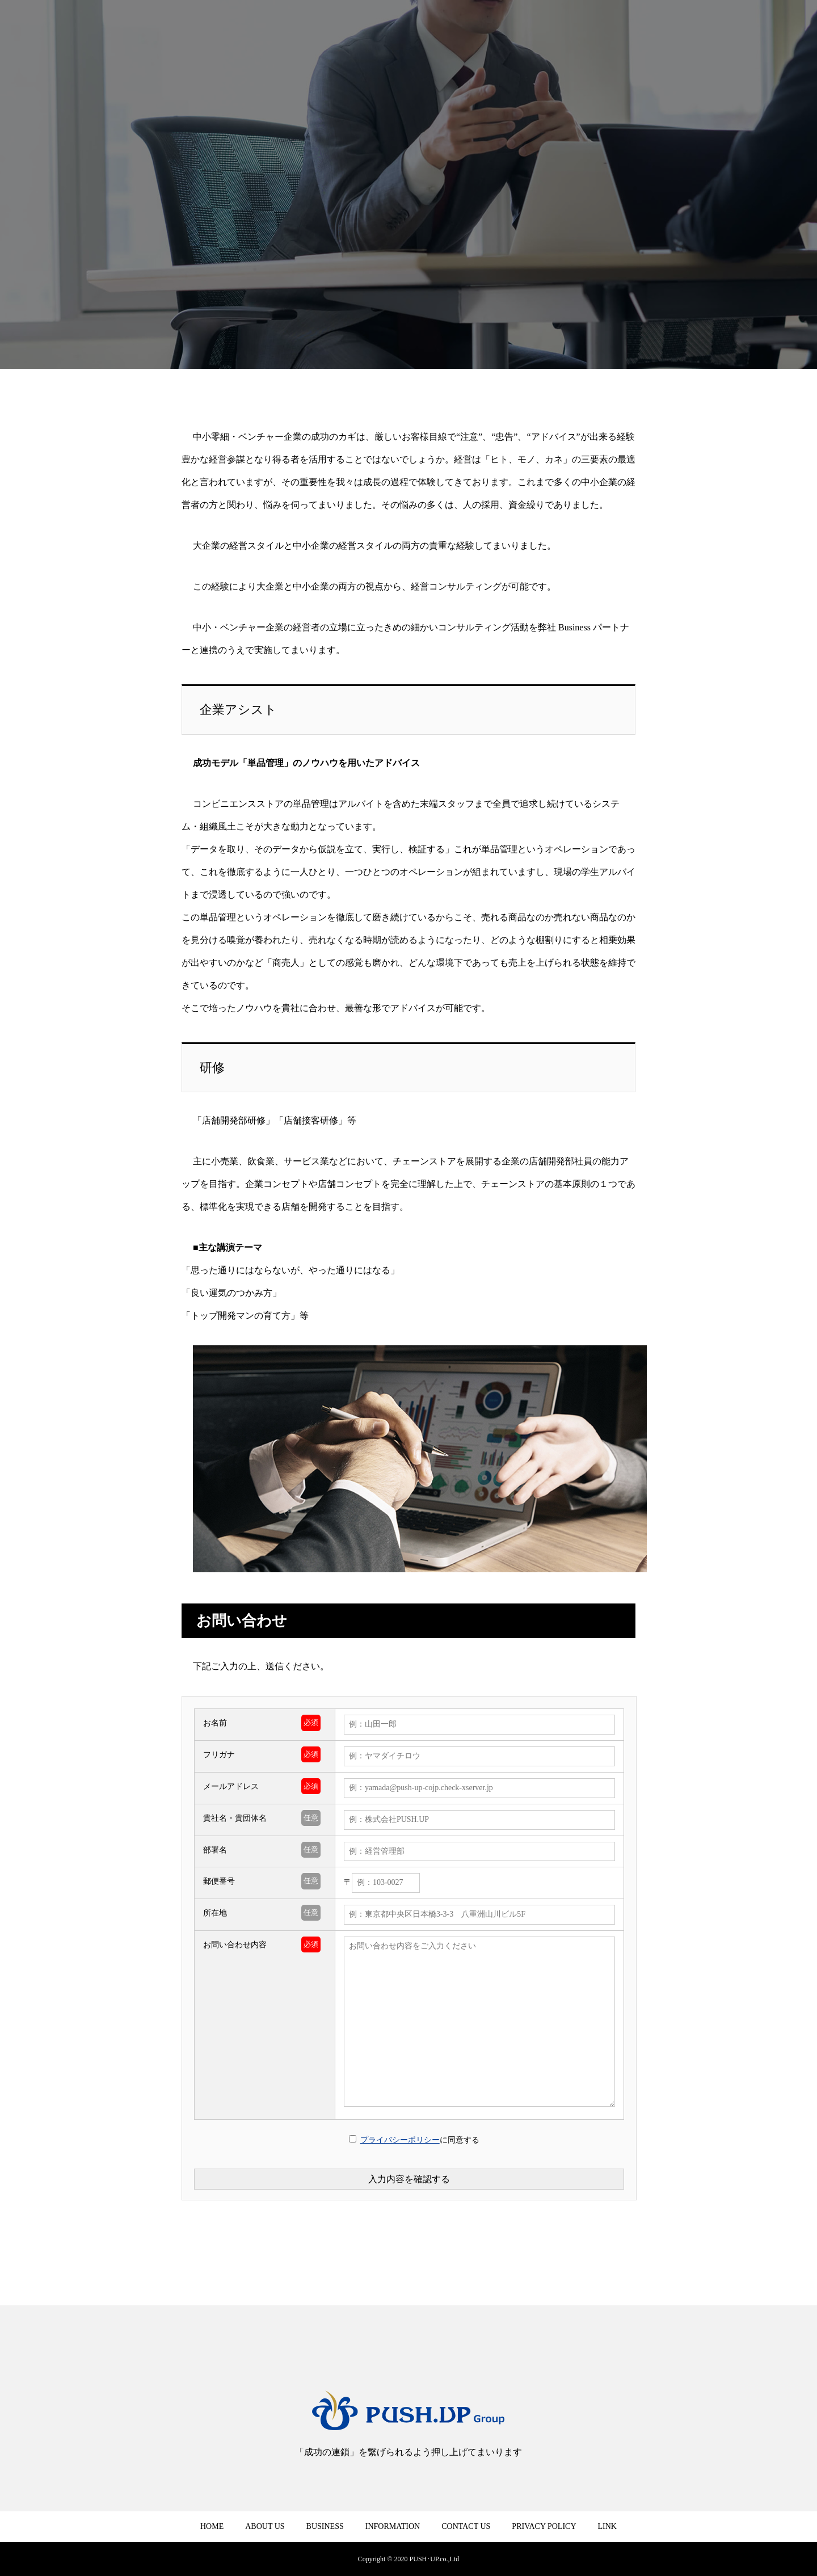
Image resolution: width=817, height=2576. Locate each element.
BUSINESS (325, 2526)
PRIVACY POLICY (544, 2526)
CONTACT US (465, 2526)
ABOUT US (264, 2526)
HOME (212, 2526)
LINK (607, 2526)
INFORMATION (392, 2526)
